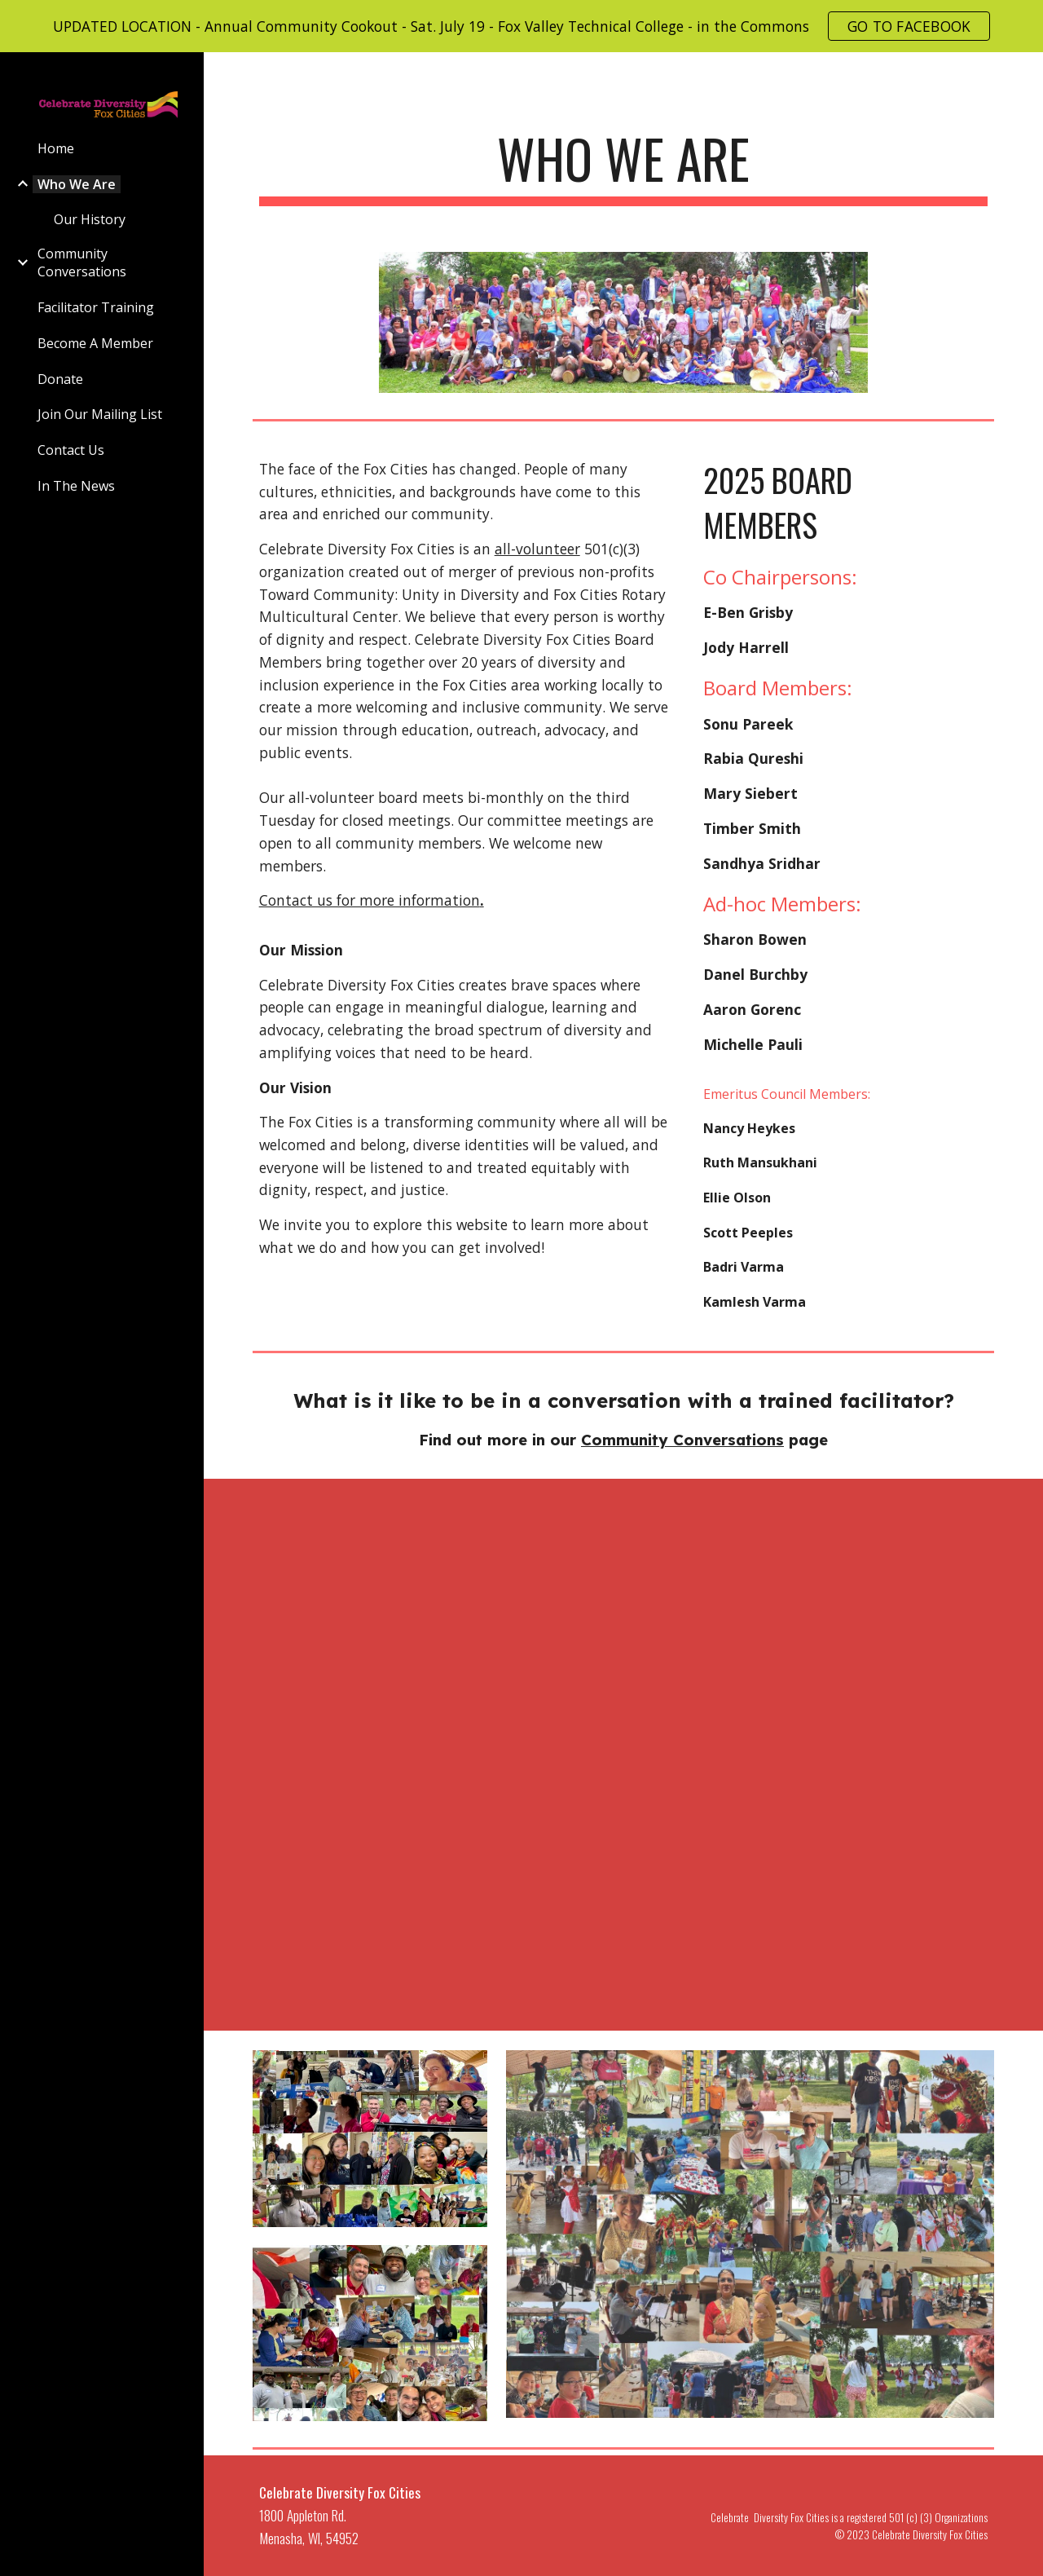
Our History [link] (89, 219)
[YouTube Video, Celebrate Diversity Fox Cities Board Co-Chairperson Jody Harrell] (623, 1577)
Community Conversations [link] (81, 262)
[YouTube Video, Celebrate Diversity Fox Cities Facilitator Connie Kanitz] (876, 1754)
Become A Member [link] (95, 343)
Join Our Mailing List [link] (99, 414)
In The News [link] (76, 486)
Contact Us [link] (70, 450)
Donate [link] (60, 379)
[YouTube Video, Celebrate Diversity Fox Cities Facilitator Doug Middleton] (623, 1931)
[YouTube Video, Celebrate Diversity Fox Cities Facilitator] (370, 1576)
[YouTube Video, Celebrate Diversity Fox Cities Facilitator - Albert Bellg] (370, 1750)
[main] (624, 167)
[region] (521, 26)
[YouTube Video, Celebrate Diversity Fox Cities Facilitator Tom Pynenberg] (623, 1754)
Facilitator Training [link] (95, 307)
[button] (1023, 75)
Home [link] (55, 148)
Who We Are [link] (76, 184)
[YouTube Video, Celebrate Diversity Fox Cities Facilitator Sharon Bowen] (876, 1577)
